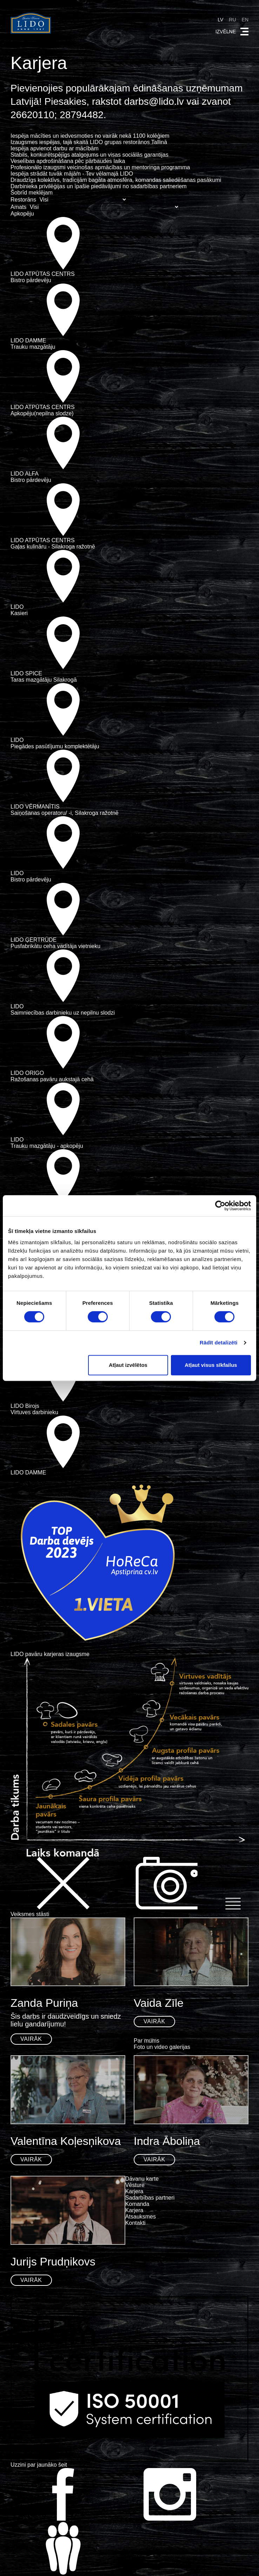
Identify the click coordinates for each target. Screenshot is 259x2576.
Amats (18, 207)
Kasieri (19, 613)
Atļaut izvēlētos (128, 1365)
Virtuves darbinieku (34, 1412)
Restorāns (23, 200)
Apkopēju (22, 214)
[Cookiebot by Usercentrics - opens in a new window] (220, 1205)
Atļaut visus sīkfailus (211, 1365)
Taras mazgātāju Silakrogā (44, 680)
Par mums (146, 2041)
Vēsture (135, 2185)
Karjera (134, 2191)
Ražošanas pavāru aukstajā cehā (52, 1079)
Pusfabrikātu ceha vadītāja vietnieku (55, 946)
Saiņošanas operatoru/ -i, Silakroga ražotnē (65, 813)
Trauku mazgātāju (33, 347)
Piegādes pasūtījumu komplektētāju (55, 746)
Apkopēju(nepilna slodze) (42, 413)
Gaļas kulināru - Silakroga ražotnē (53, 547)
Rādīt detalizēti (218, 1342)
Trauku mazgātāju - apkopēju (47, 1146)
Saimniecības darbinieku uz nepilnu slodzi (63, 1013)
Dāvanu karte (142, 2179)
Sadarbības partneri (150, 2198)
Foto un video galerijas (162, 2047)
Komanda (137, 2204)
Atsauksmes (140, 2217)
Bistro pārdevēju (31, 280)
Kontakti (135, 2223)
